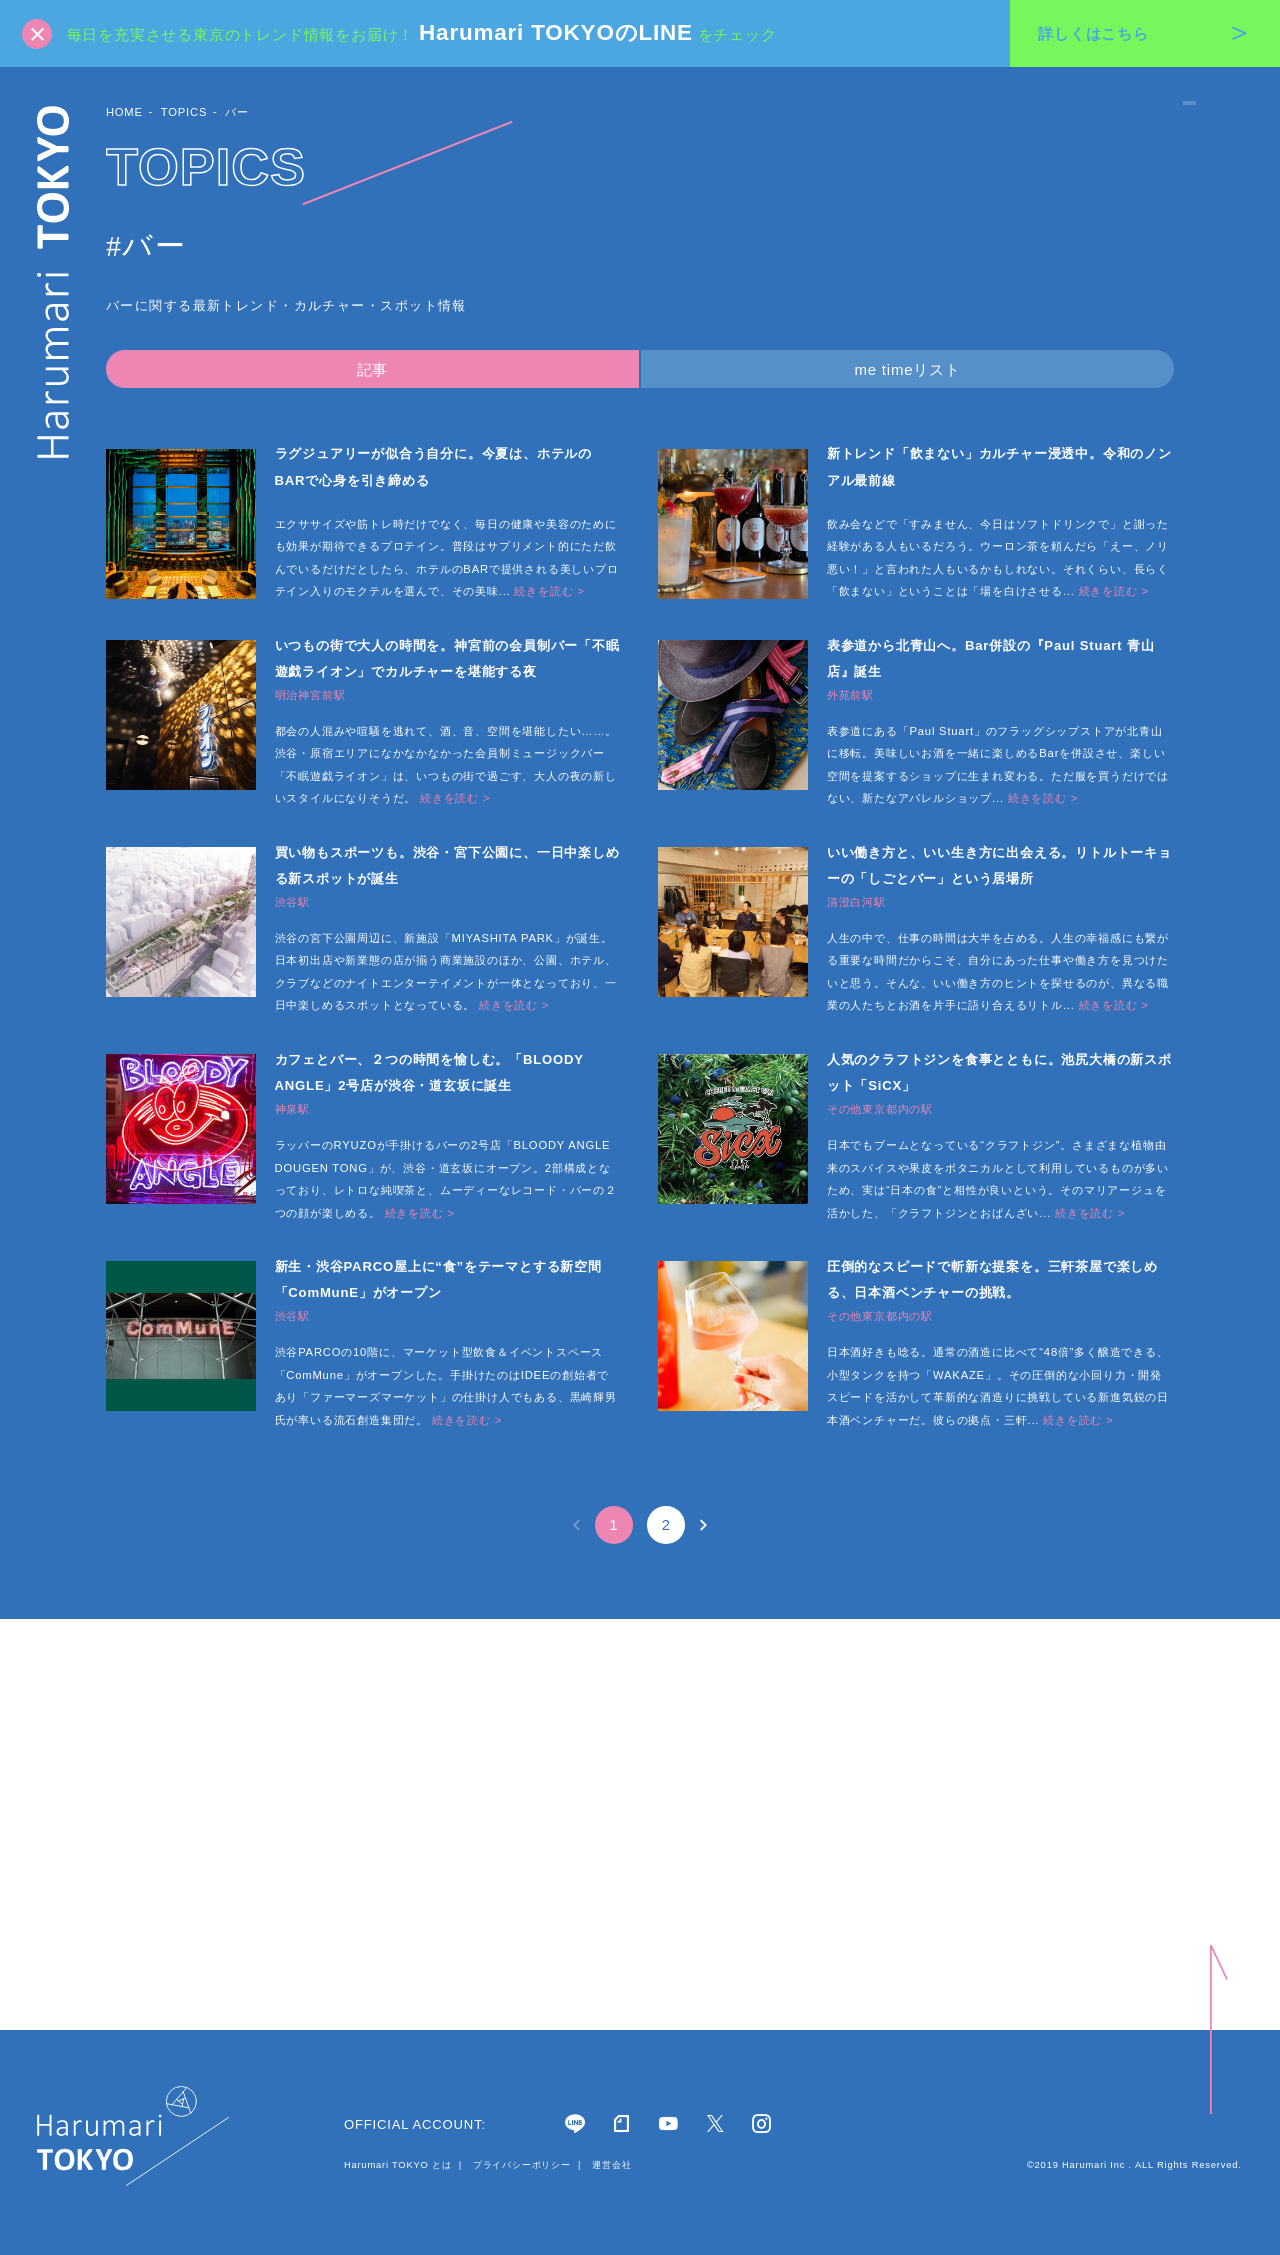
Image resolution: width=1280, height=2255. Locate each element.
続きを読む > (549, 591)
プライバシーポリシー (521, 2165)
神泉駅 (292, 1109)
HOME (124, 112)
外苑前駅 (850, 695)
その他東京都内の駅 (880, 1109)
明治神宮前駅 (310, 695)
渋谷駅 (292, 902)
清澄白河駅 (856, 902)
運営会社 (610, 2165)
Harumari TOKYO (54, 282)
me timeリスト (907, 369)
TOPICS (184, 112)
